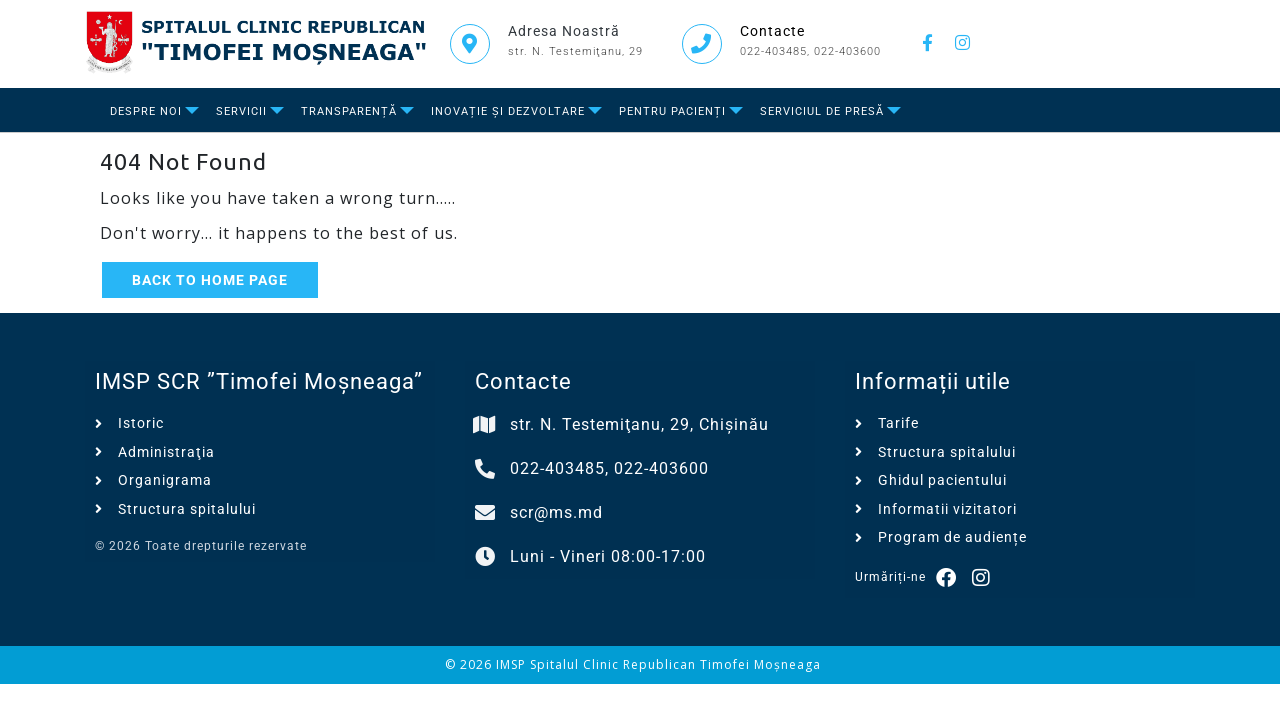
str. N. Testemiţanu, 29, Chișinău (639, 424)
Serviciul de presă (822, 111)
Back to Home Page (210, 280)
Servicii (241, 111)
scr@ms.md (556, 512)
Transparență (349, 111)
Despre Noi (146, 111)
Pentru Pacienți (672, 111)
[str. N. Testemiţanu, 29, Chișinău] (485, 425)
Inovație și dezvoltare (508, 111)
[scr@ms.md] (485, 513)
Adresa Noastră (564, 31)
